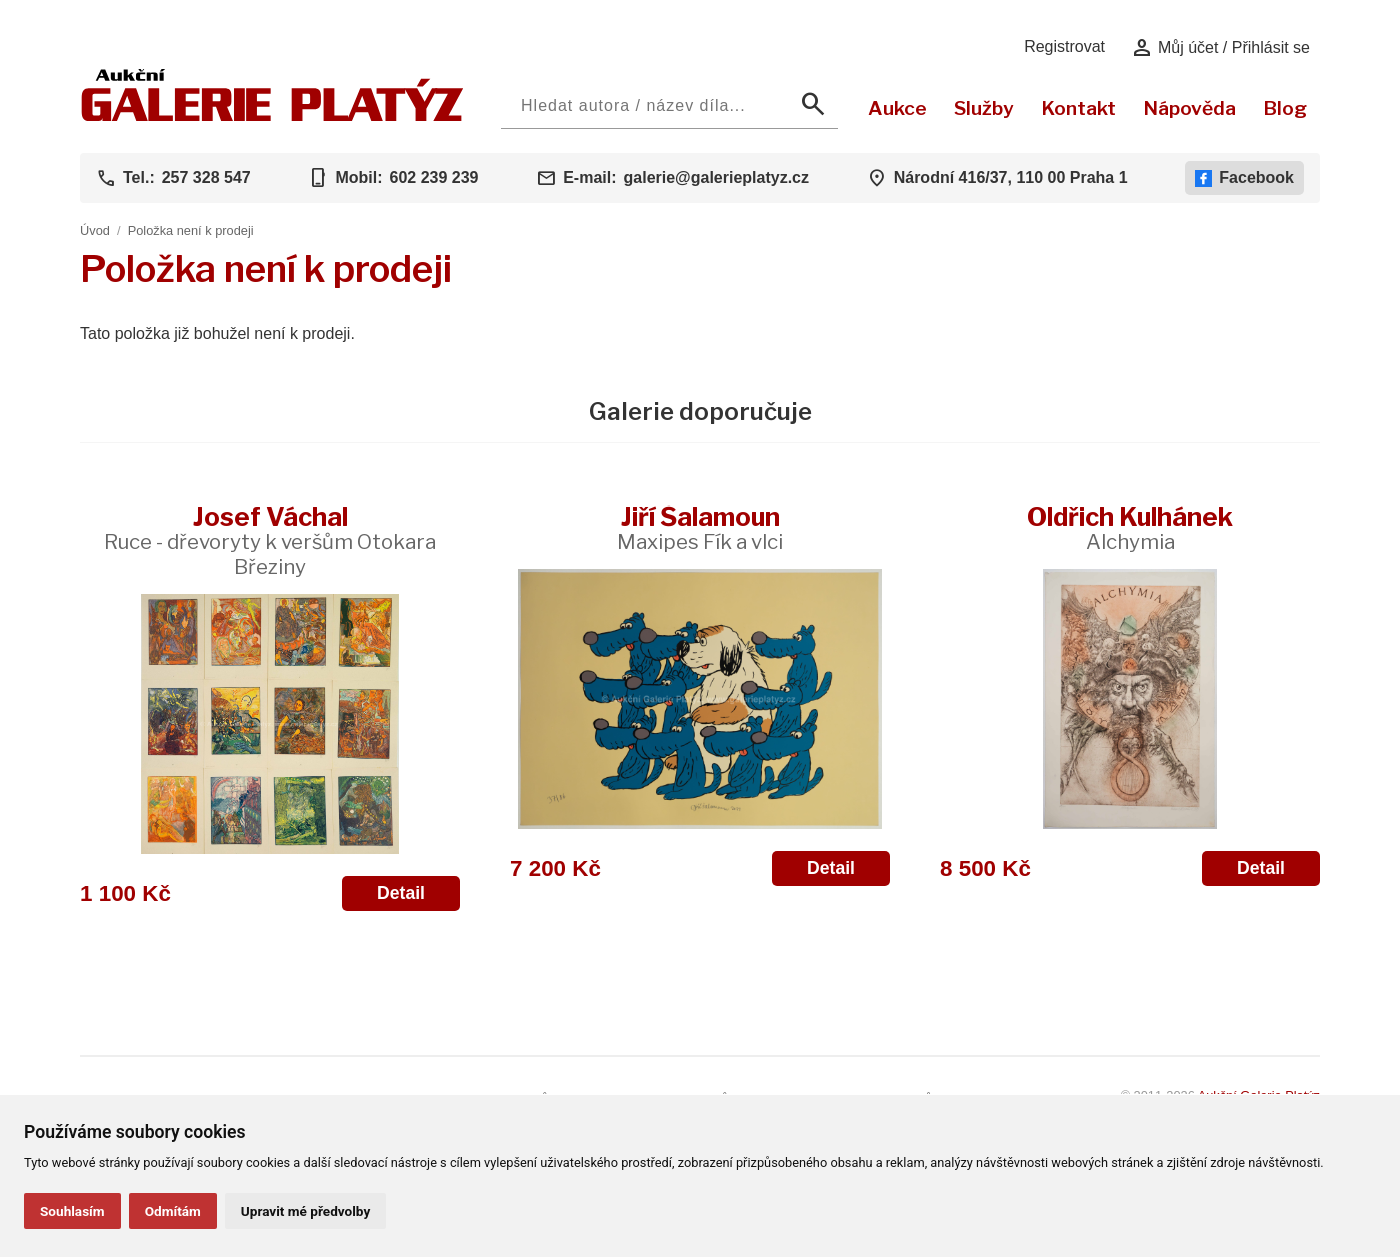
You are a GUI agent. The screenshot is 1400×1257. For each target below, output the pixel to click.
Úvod (95, 230)
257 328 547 (206, 177)
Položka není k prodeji (191, 230)
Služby (984, 108)
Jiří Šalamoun (700, 527)
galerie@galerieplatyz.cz (716, 177)
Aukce (897, 108)
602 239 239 (433, 177)
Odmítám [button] (173, 1211)
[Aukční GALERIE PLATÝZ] (272, 116)
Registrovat (1064, 46)
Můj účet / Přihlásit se (1220, 48)
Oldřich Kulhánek (1130, 527)
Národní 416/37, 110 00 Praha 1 (1011, 177)
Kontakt (1078, 108)
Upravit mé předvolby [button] (305, 1211)
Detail (401, 893)
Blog (1285, 108)
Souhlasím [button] (72, 1211)
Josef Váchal (270, 540)
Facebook (1244, 178)
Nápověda (1189, 108)
